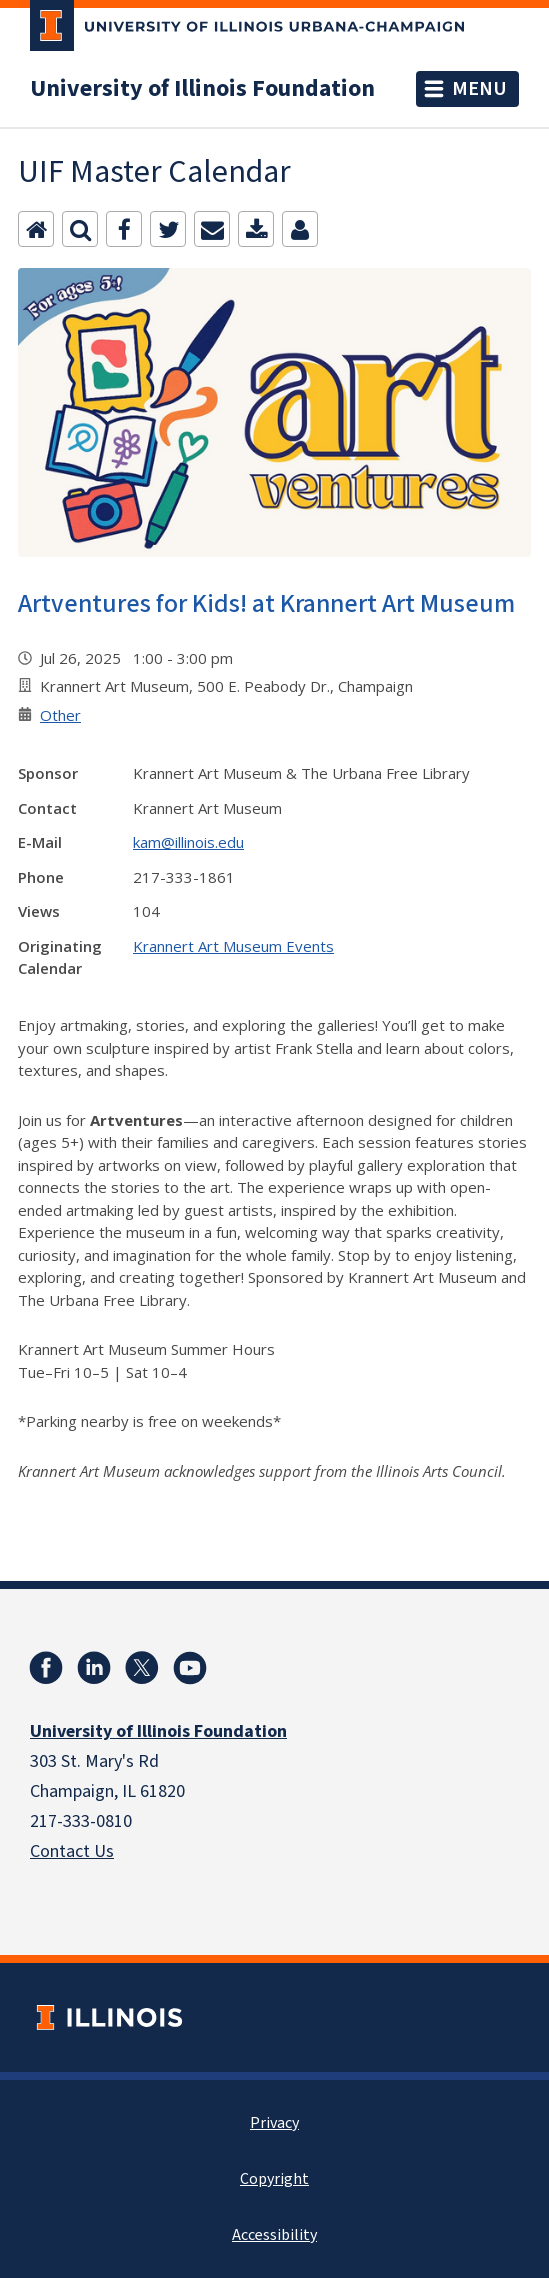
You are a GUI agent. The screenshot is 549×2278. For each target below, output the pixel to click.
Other (60, 715)
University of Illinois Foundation (202, 89)
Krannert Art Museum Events (233, 946)
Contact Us (72, 1851)
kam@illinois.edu (188, 842)
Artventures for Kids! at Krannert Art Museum (266, 603)
